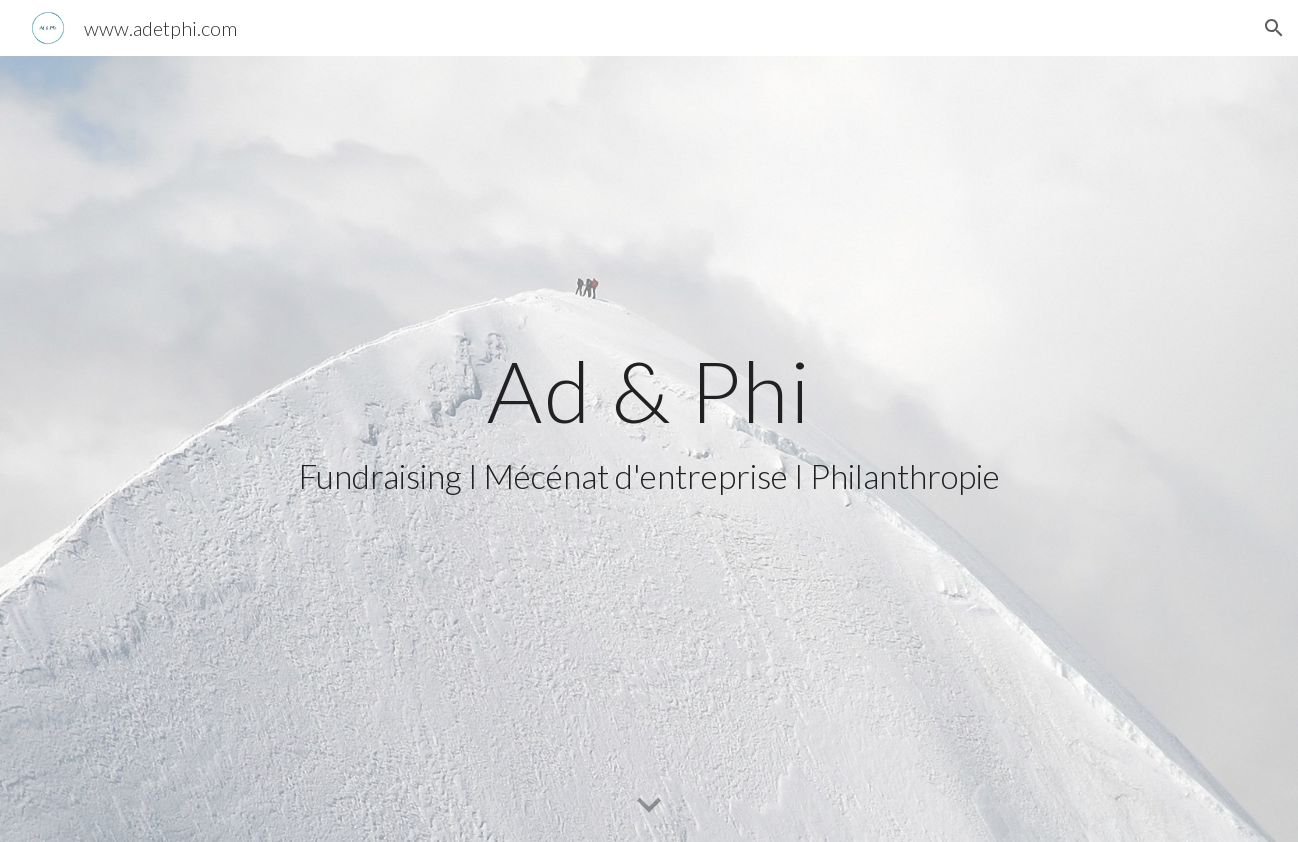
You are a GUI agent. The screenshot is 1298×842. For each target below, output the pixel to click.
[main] (649, 449)
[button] (1274, 28)
